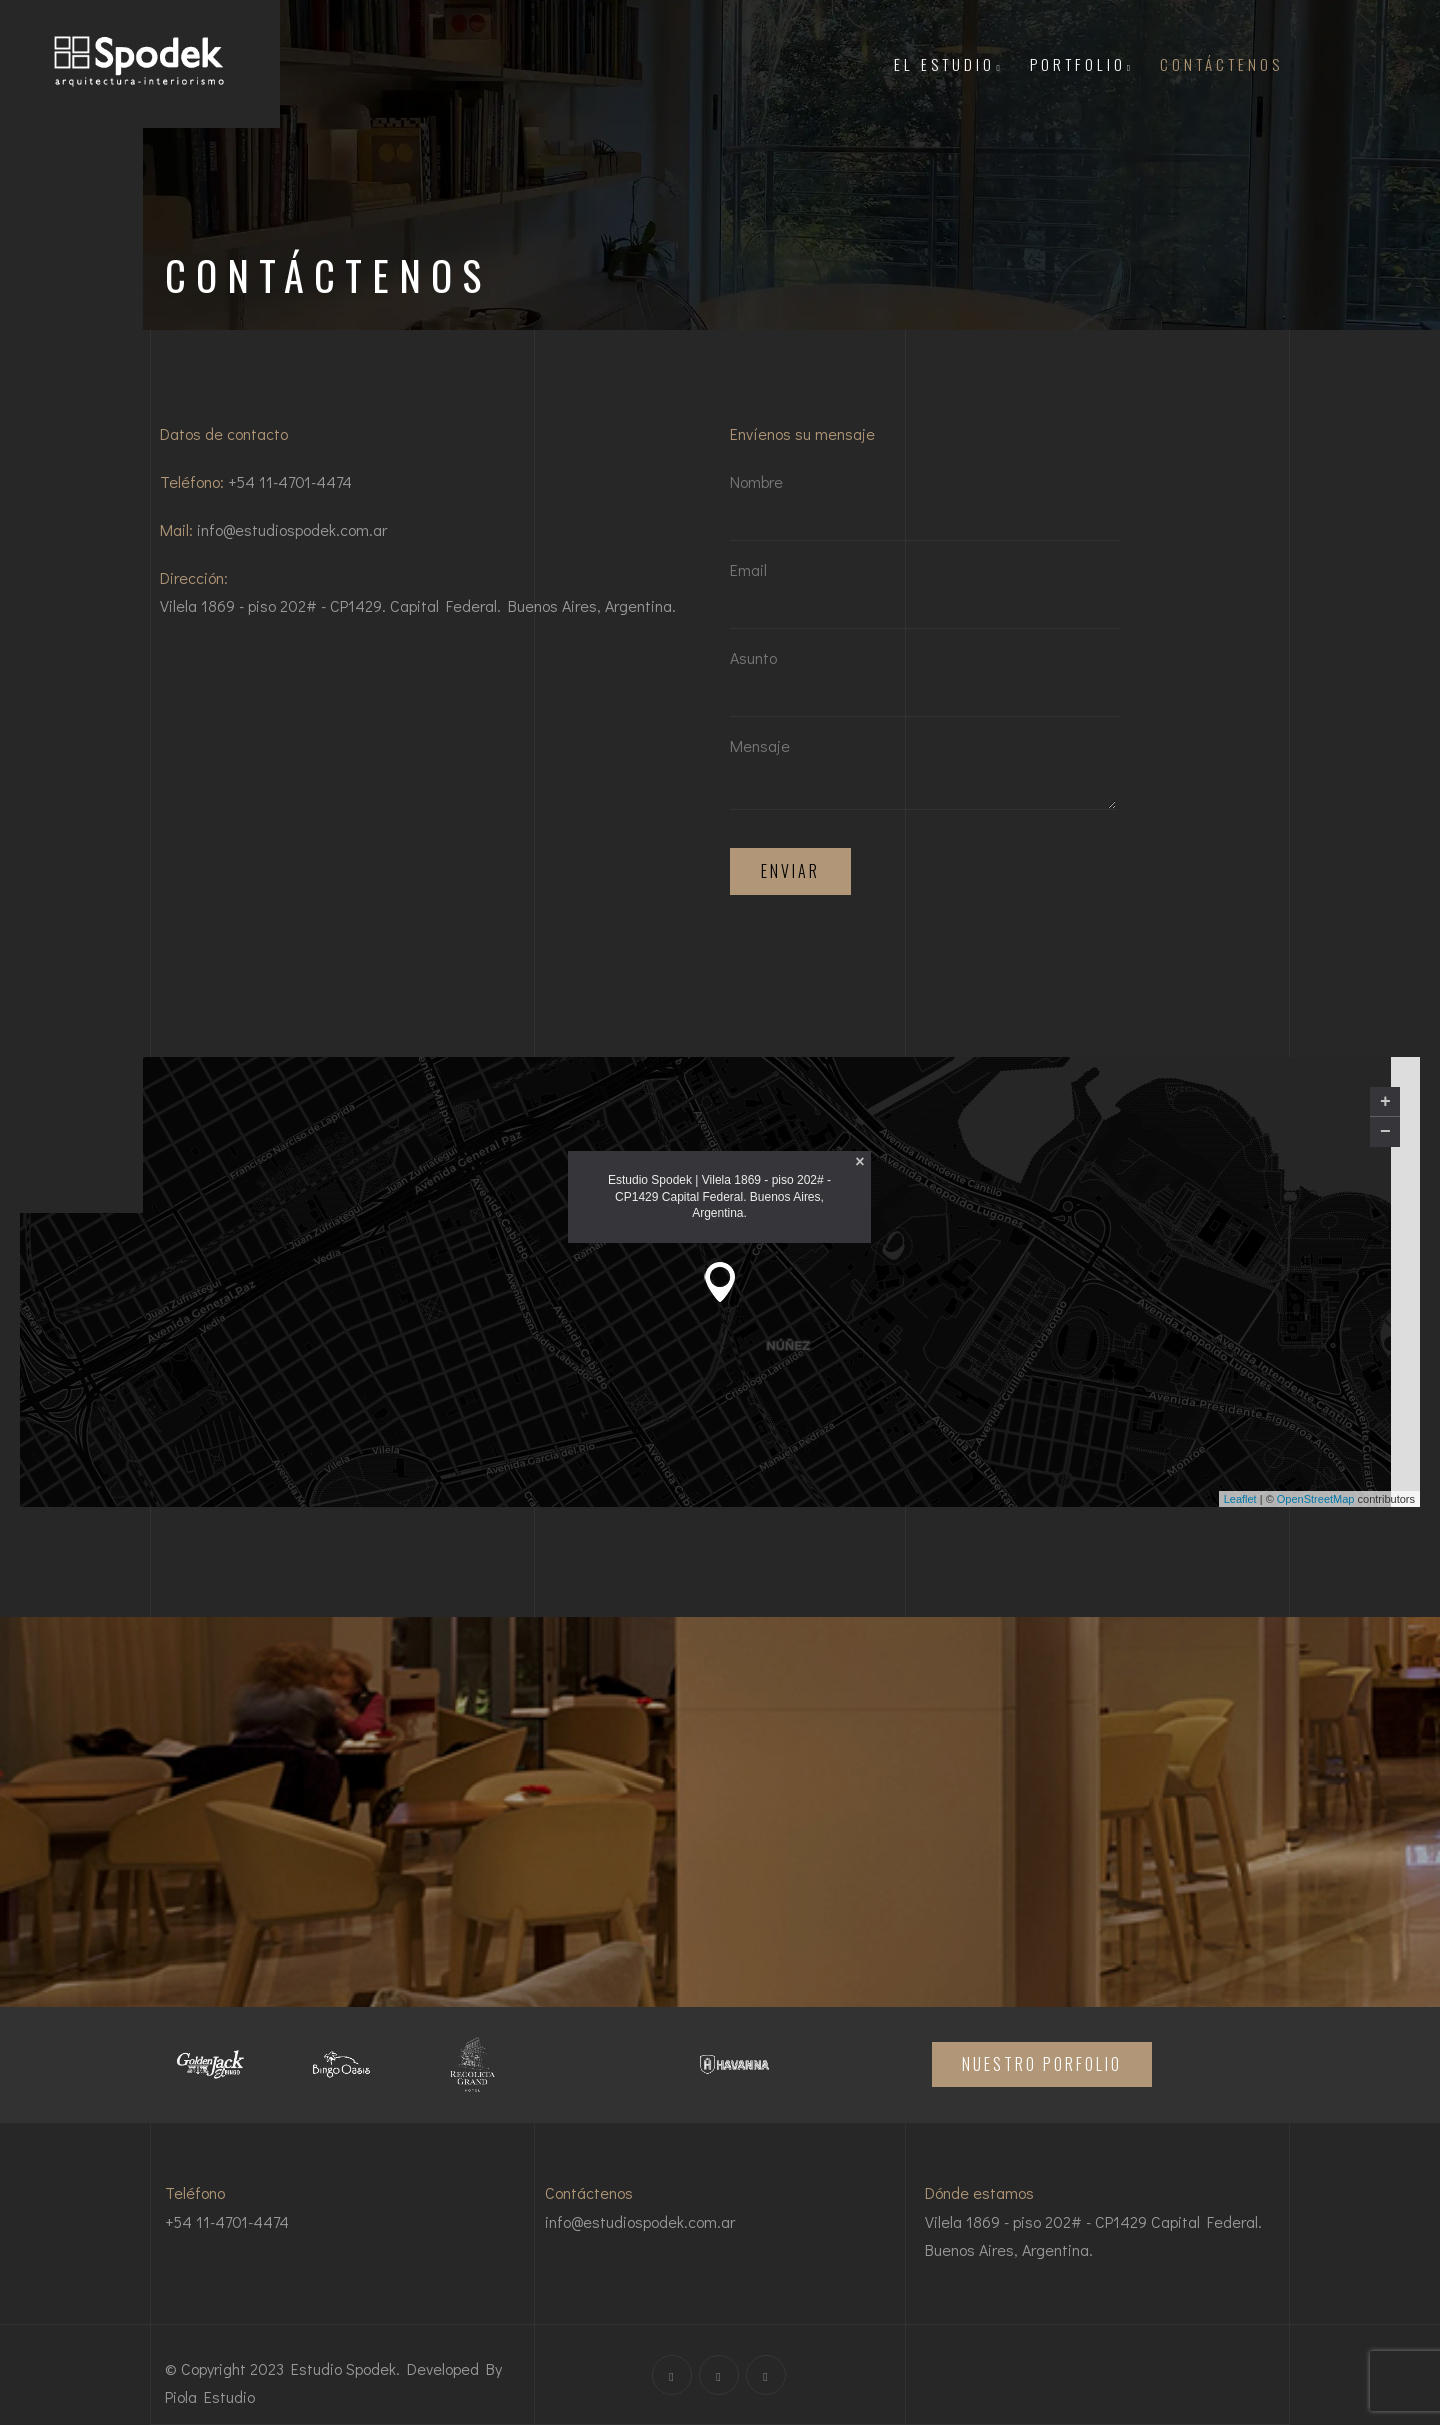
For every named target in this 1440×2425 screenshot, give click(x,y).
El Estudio (948, 64)
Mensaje (923, 780)
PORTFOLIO (1082, 64)
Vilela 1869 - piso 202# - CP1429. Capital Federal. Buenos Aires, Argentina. (418, 605)
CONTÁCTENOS (1221, 64)
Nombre (925, 513)
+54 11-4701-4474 (290, 481)
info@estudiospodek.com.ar (292, 529)
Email (925, 601)
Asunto (925, 689)
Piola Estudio (210, 2396)
